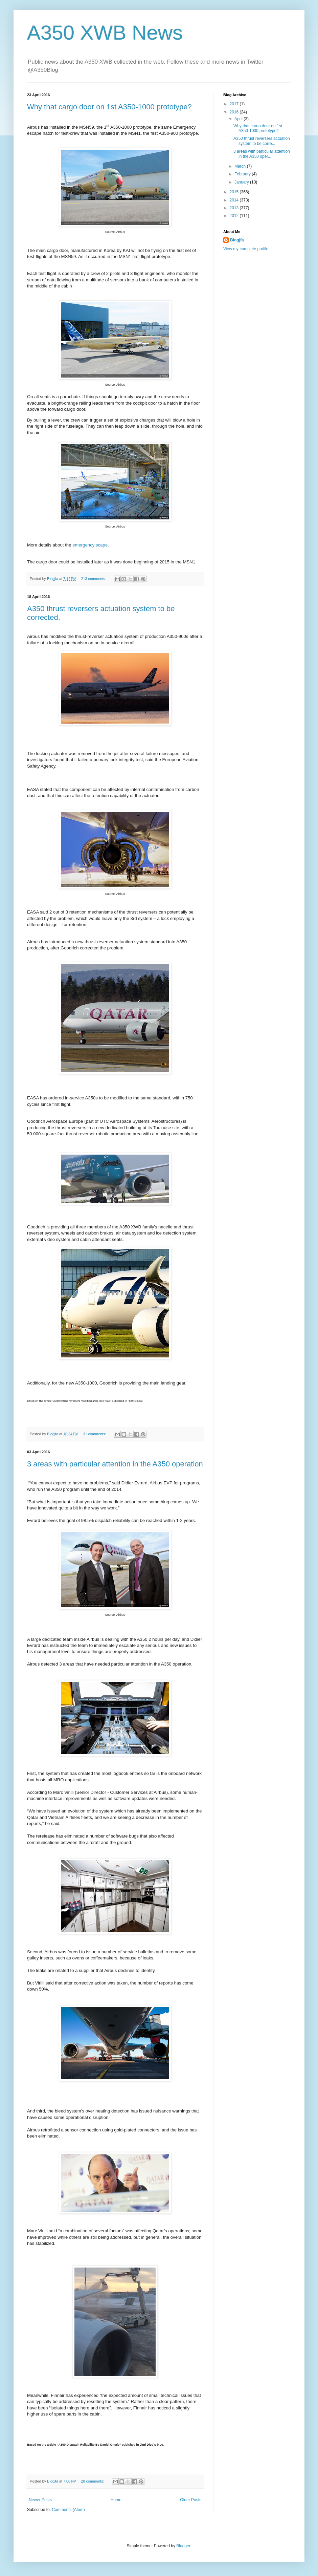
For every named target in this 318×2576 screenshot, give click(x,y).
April (239, 118)
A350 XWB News (105, 32)
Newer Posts (40, 2499)
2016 (235, 112)
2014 (235, 200)
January (242, 182)
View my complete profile (245, 248)
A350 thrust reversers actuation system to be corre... (261, 141)
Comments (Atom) (68, 2509)
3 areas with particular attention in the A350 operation (115, 1464)
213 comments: (94, 579)
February (243, 174)
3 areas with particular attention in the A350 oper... (261, 153)
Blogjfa (237, 240)
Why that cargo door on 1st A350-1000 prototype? (109, 107)
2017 (235, 104)
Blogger (183, 2545)
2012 (235, 215)
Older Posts (190, 2499)
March (240, 166)
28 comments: (93, 2481)
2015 (235, 192)
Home (116, 2499)
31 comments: (95, 1434)
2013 (235, 208)
